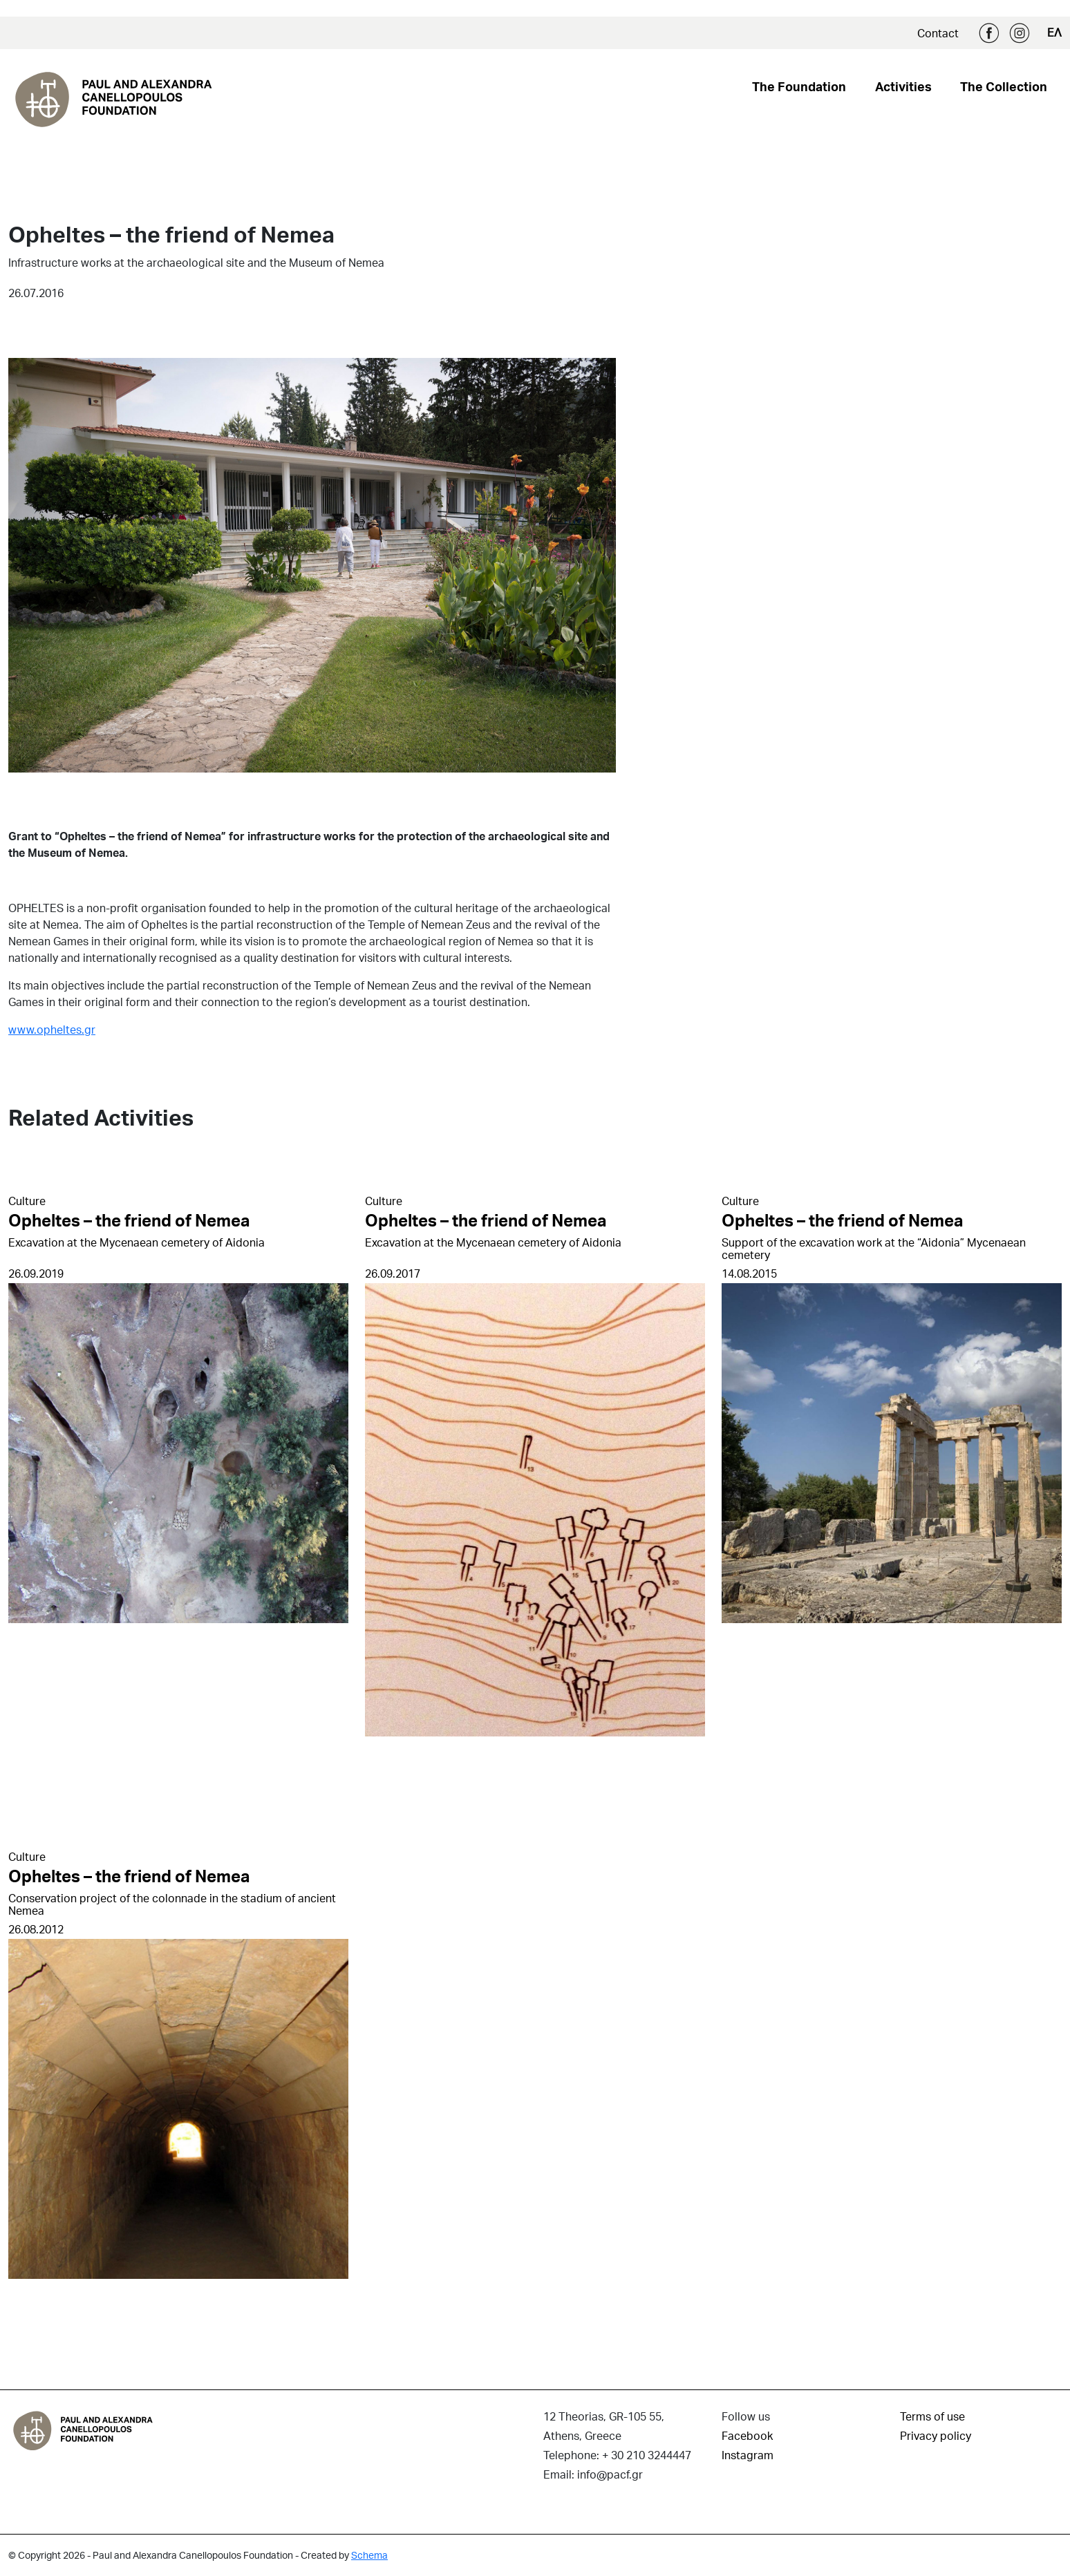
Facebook (989, 33)
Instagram (1019, 33)
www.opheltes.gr (51, 1029)
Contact (938, 33)
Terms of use (932, 2416)
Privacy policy (935, 2435)
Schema (369, 2555)
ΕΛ (1054, 32)
